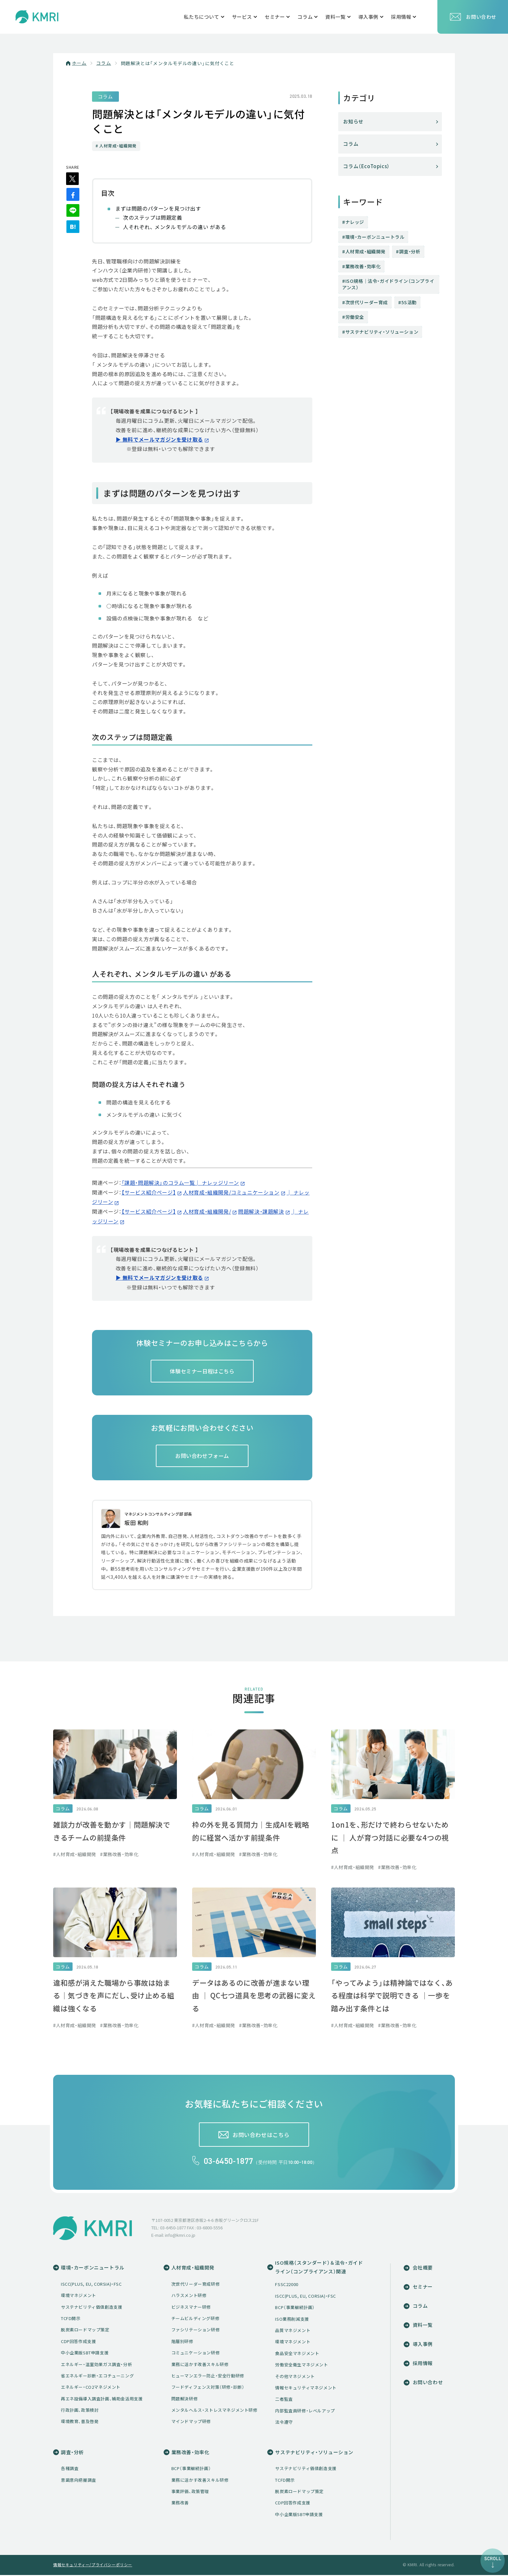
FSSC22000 (286, 2285)
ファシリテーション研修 (195, 2331)
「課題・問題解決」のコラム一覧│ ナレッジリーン (180, 1183)
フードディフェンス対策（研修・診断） (208, 2388)
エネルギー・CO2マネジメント (91, 2388)
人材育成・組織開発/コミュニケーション (231, 1192)
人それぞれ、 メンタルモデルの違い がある (174, 228)
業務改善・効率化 (363, 266)
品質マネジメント (292, 2331)
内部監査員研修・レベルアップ (305, 2411)
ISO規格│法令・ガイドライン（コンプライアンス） (388, 284)
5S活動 (409, 302)
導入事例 (421, 2344)
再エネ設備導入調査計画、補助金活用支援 (102, 2399)
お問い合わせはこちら (261, 2134)
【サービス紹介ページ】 (148, 1192)
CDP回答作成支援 (78, 2342)
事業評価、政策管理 (190, 2492)
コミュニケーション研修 (195, 2353)
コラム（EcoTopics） (366, 166)
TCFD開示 (71, 2319)
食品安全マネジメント (297, 2354)
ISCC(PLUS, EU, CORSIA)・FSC (91, 2284)
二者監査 (284, 2400)
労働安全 (354, 317)
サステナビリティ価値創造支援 (91, 2308)
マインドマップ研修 (191, 2422)
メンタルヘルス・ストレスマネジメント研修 (214, 2411)
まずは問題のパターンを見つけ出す (158, 210)
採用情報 (421, 2363)
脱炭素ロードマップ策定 (85, 2331)
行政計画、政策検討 (79, 2411)
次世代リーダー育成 (366, 302)
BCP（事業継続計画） (295, 2308)
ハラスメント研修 (189, 2296)
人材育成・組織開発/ (207, 1211)
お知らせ (353, 121)
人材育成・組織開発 (365, 251)
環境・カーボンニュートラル (375, 237)
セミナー (421, 2287)
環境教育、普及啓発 (79, 2422)
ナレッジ (354, 222)
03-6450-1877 (228, 2161)
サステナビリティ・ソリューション (382, 332)
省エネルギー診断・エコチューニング (97, 2376)
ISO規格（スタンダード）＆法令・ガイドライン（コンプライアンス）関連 (319, 2268)
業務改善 (180, 2504)
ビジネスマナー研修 (191, 2308)
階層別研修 (182, 2342)
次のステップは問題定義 (152, 219)
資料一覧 (421, 2325)
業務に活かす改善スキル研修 (200, 2365)
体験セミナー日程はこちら (202, 1370)
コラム (103, 63)
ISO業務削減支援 (292, 2319)
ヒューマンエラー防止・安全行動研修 (207, 2376)
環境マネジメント (78, 2296)
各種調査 (69, 2469)
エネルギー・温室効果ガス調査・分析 (96, 2365)
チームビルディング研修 (195, 2319)
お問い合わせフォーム (202, 1455)
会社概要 (421, 2268)
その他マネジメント (295, 2377)
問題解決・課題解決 (261, 1211)
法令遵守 (284, 2423)
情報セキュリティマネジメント (305, 2388)
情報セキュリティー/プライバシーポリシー (92, 2566)
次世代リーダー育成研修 (195, 2284)
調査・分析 (410, 251)
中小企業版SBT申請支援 (85, 2353)
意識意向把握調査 (78, 2481)
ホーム (79, 63)
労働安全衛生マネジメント (301, 2365)
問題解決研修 (184, 2399)
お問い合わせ (472, 16)
